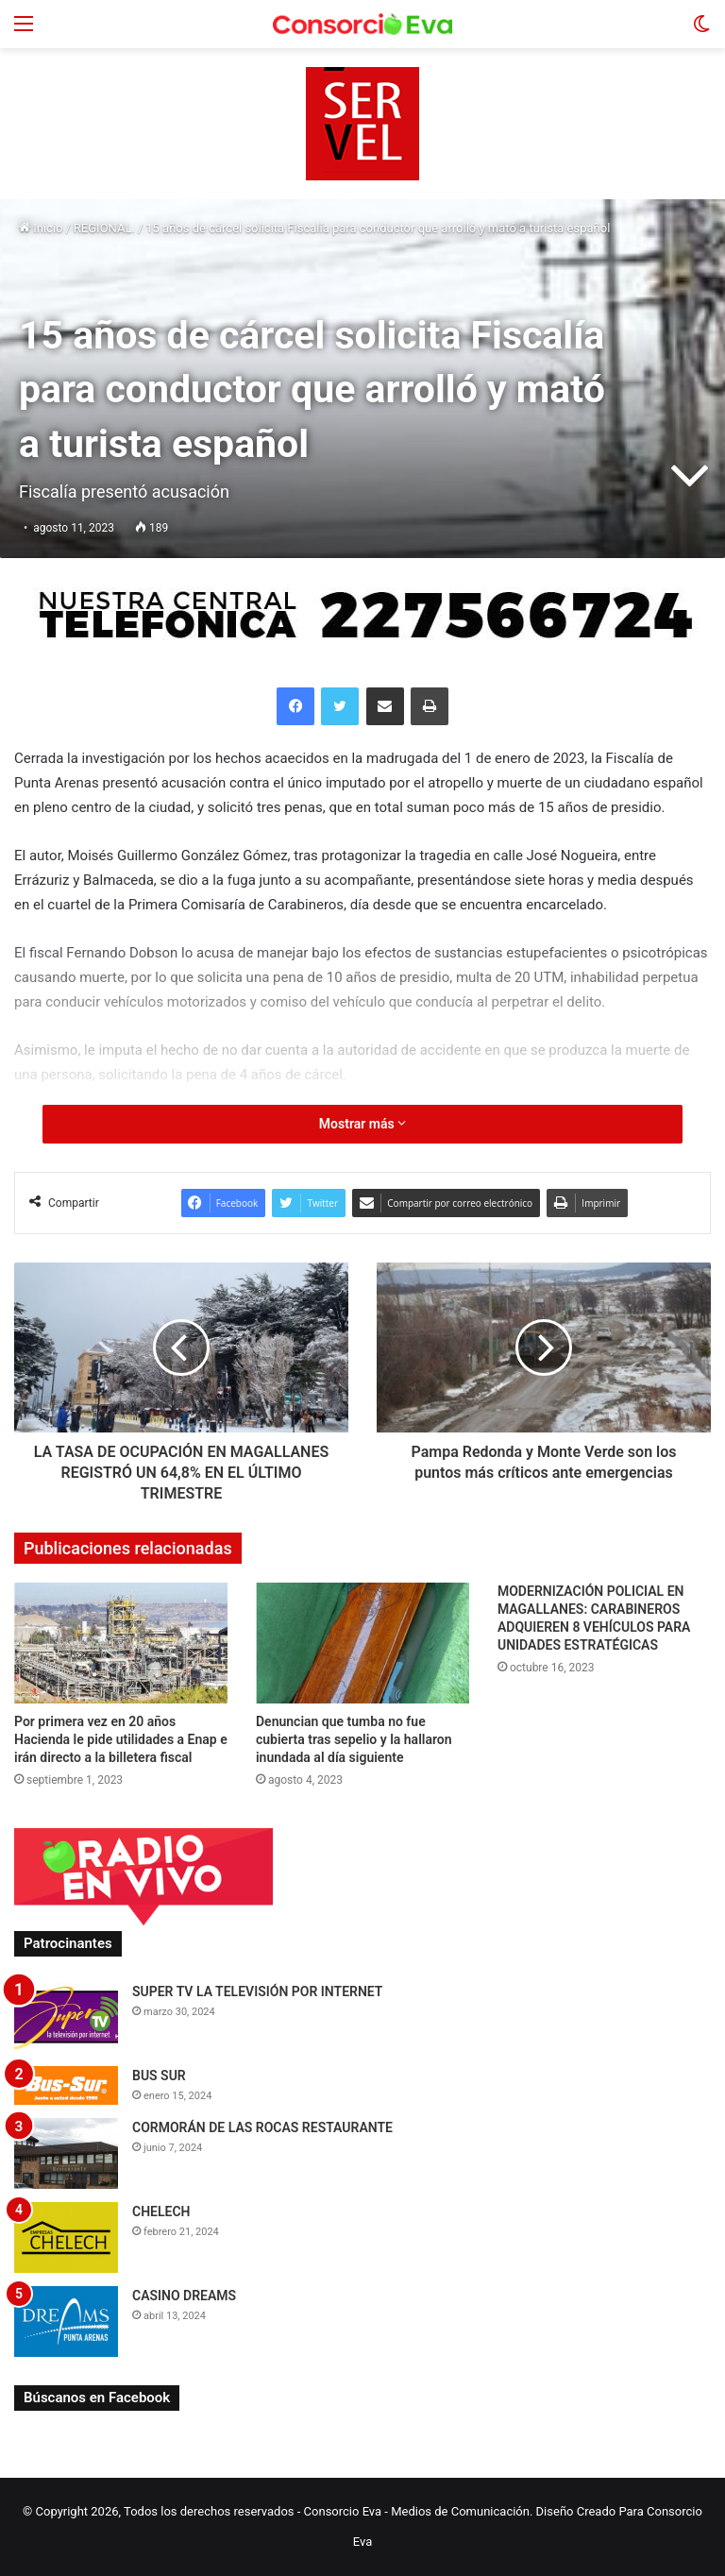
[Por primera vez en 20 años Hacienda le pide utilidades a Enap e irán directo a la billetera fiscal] (121, 1643)
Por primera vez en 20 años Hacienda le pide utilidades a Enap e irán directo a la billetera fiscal (121, 1739)
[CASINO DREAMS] (66, 2321)
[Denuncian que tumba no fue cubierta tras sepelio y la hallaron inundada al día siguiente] (362, 1643)
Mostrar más (362, 1123)
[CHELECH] (66, 2237)
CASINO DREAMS (184, 2295)
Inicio (40, 228)
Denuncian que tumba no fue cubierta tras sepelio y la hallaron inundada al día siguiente (354, 1739)
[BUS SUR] (66, 2085)
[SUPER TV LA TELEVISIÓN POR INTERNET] (66, 2017)
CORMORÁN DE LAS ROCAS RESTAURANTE (262, 2127)
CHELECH (161, 2211)
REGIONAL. (104, 228)
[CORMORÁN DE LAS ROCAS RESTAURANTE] (66, 2153)
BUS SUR (159, 2075)
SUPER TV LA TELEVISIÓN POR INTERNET (257, 1991)
